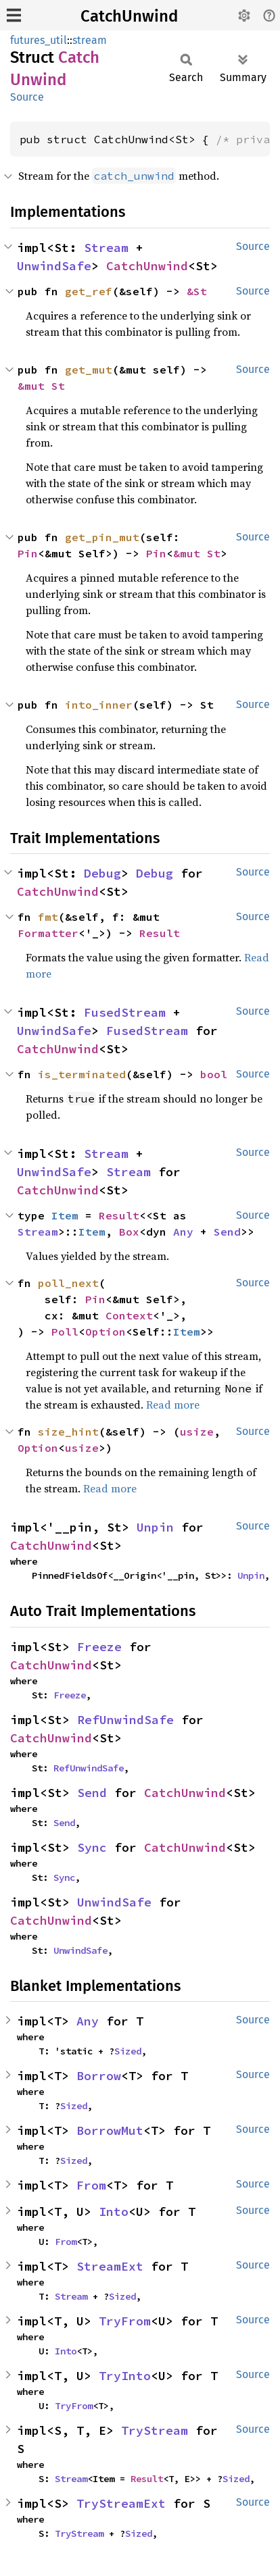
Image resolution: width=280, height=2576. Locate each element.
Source (27, 97)
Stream (106, 247)
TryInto (125, 2375)
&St (197, 291)
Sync (92, 1847)
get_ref (88, 291)
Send (227, 1231)
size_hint (68, 1431)
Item (64, 1215)
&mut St (41, 386)
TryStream (154, 2430)
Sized (127, 2051)
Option (105, 1331)
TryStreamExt (121, 2503)
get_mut (88, 369)
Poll (64, 1331)
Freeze (99, 1647)
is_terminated (82, 1074)
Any (183, 1231)
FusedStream (125, 1012)
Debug (102, 873)
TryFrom (125, 2321)
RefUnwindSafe (125, 1719)
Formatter (48, 933)
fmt (48, 917)
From (91, 2185)
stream (89, 40)
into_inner (99, 704)
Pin (28, 553)
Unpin (155, 1527)
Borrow (98, 2075)
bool (213, 1074)
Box (129, 1231)
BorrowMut (109, 2130)
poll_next (68, 1283)
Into (114, 2211)
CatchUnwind (129, 16)
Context (129, 1315)
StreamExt (109, 2266)
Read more (173, 1404)
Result (159, 933)
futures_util (38, 40)
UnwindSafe (54, 266)
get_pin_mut (102, 537)
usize (197, 1431)
